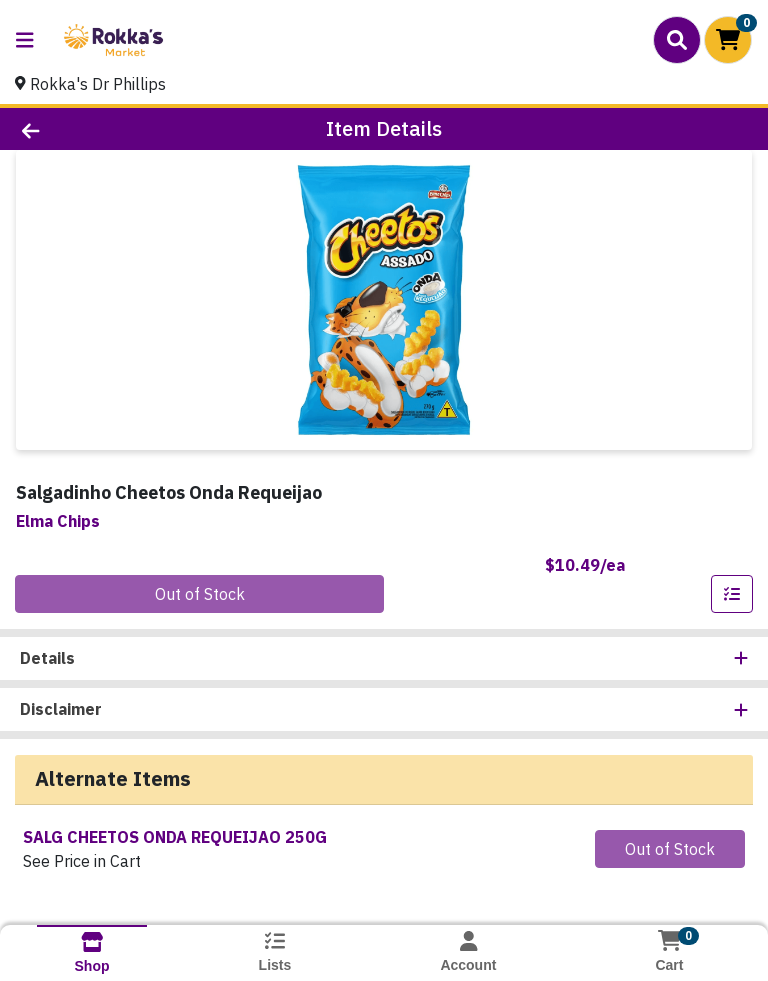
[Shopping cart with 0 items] (728, 40)
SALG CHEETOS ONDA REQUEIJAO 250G (175, 837)
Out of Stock (200, 594)
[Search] (677, 40)
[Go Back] (108, 129)
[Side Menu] (25, 40)
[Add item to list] (732, 594)
